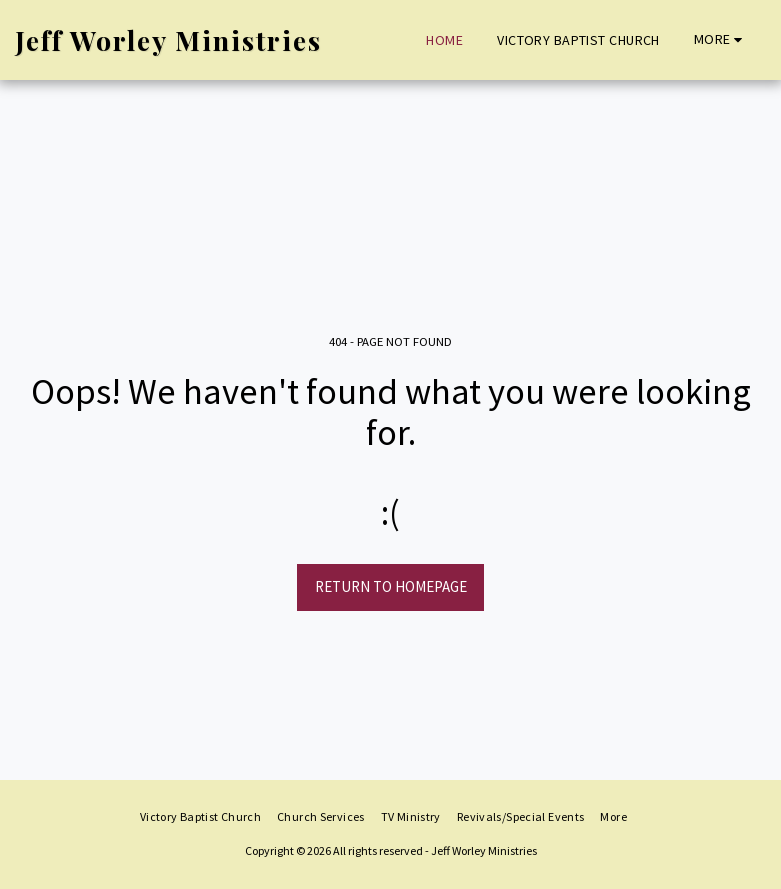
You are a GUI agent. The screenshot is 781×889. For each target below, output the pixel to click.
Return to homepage (391, 586)
